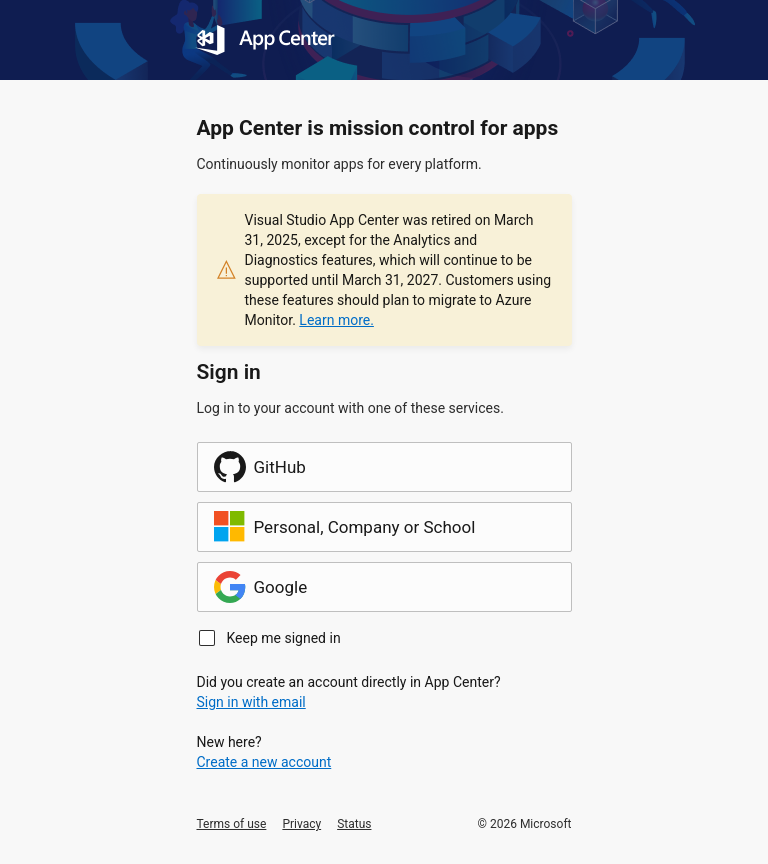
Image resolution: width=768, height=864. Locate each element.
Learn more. (336, 320)
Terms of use (232, 824)
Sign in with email (251, 702)
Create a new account (264, 762)
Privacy (301, 824)
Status (354, 824)
